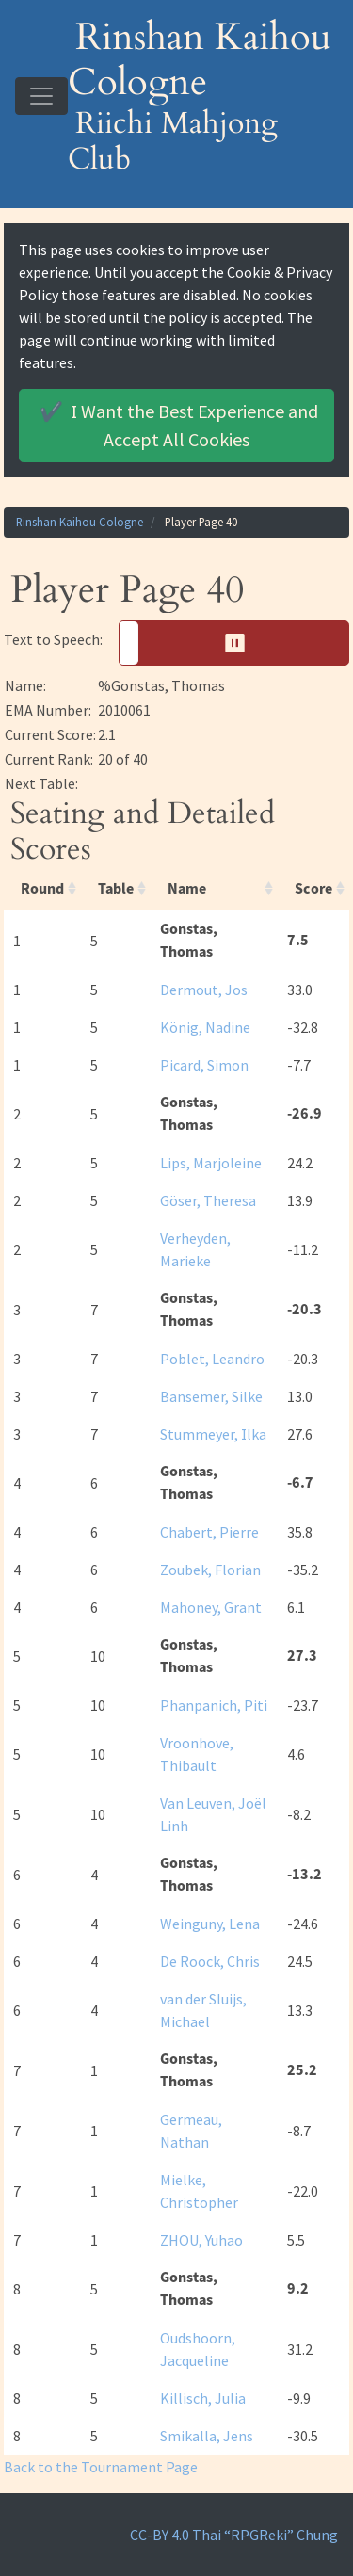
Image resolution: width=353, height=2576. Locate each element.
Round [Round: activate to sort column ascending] (42, 888)
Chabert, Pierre (209, 1531)
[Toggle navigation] (41, 96)
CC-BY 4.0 (159, 2534)
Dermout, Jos (204, 989)
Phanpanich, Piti (213, 1705)
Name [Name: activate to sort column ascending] (187, 888)
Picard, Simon (204, 1064)
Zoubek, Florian (210, 1569)
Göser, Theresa (208, 1200)
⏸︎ (241, 642)
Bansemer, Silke (211, 1396)
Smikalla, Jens (206, 2435)
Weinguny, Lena (210, 1923)
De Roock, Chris (210, 1961)
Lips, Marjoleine (211, 1162)
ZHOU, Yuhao (201, 2239)
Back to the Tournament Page (101, 2466)
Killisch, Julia (203, 2398)
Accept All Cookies (176, 424)
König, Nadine (205, 1027)
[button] (234, 643)
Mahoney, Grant (211, 1607)
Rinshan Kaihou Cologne (79, 521)
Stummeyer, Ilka (213, 1434)
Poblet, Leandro (212, 1358)
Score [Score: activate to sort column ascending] (313, 888)
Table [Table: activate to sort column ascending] (116, 888)
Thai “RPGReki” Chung (265, 2534)
